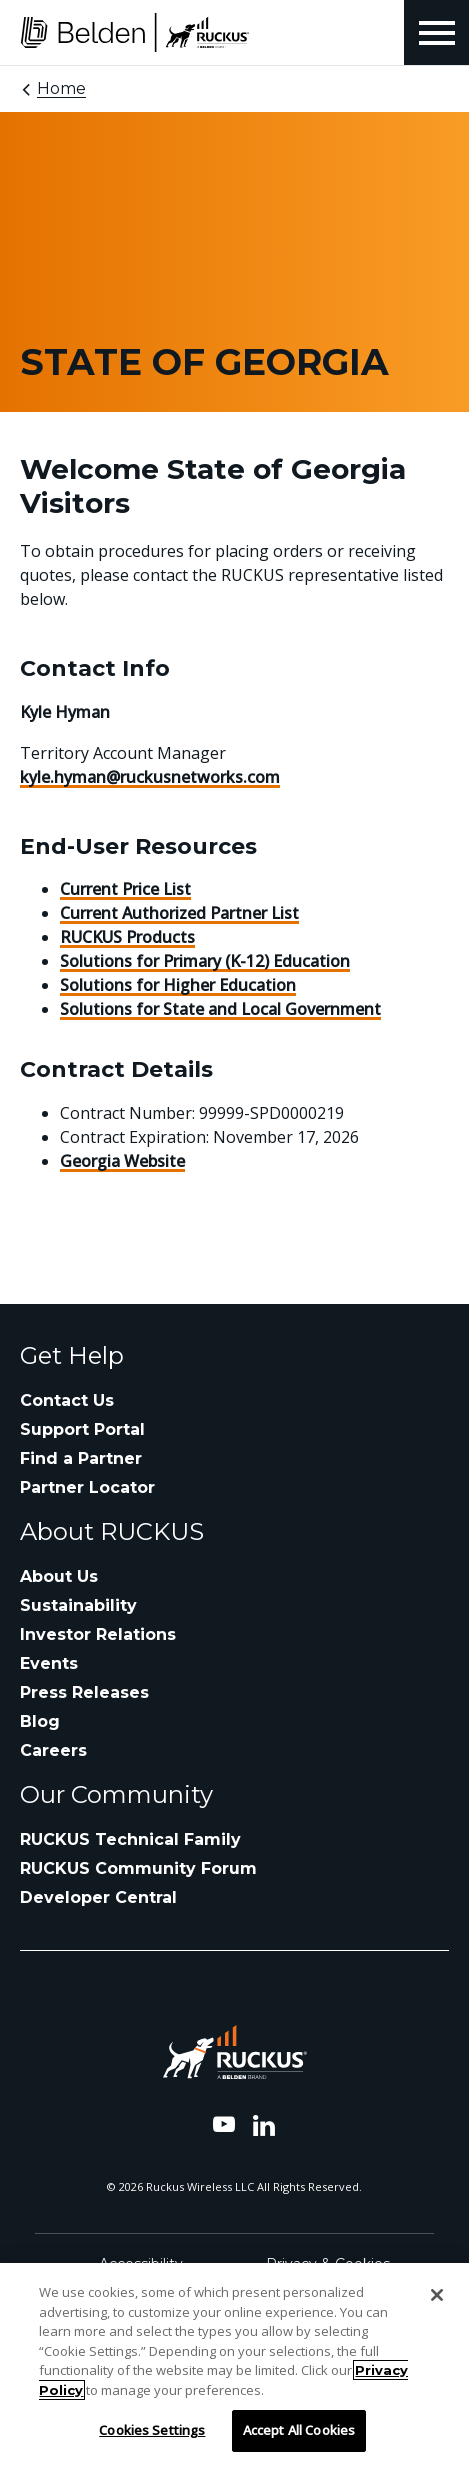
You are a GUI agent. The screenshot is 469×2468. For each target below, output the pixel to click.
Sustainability (78, 1605)
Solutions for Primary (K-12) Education (205, 961)
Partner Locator (87, 1487)
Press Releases (84, 1692)
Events (49, 1663)
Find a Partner (81, 1458)
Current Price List (125, 889)
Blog (40, 1721)
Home (61, 88)
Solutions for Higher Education (178, 985)
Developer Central (98, 1897)
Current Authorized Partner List (179, 913)
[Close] (437, 2295)
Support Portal (82, 1429)
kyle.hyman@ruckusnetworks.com (150, 777)
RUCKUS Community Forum (138, 1868)
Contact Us (67, 1400)
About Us (59, 1576)
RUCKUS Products (127, 937)
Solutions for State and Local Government (220, 1009)
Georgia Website (122, 1161)
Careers (53, 1750)
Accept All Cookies (299, 2430)
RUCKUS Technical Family (130, 1839)
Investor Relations (98, 1634)
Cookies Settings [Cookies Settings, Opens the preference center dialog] (152, 2430)
